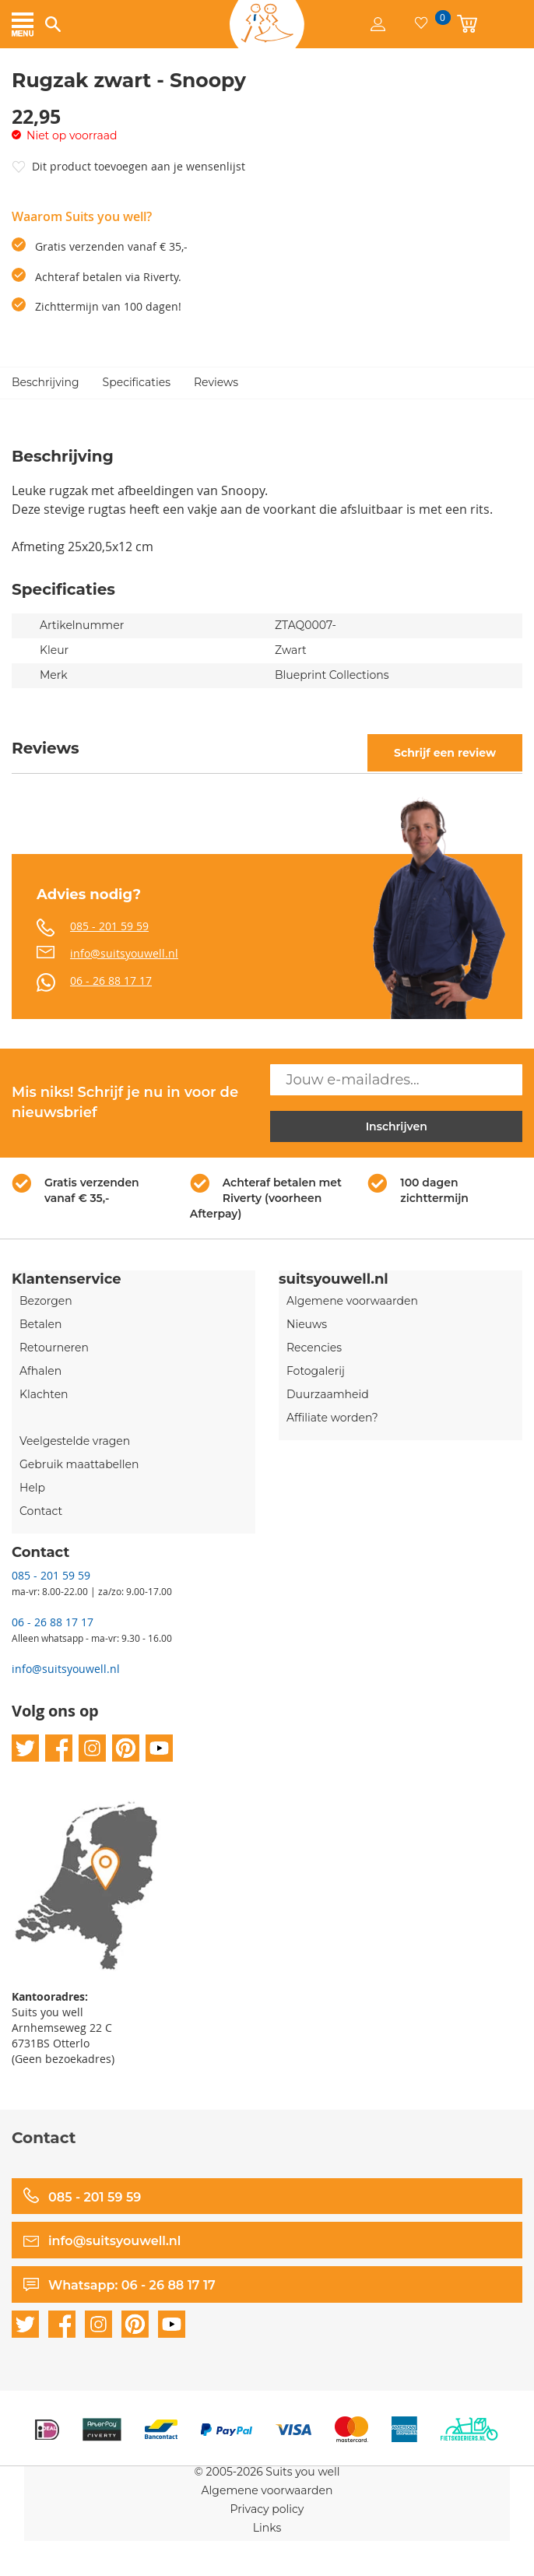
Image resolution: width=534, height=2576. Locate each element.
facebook (58, 1748)
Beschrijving (45, 382)
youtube (159, 1748)
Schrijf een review (445, 753)
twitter (25, 1748)
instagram (92, 1748)
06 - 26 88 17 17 (111, 980)
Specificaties (136, 382)
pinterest (125, 1748)
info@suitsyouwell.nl (124, 953)
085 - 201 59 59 (109, 926)
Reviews (216, 382)
